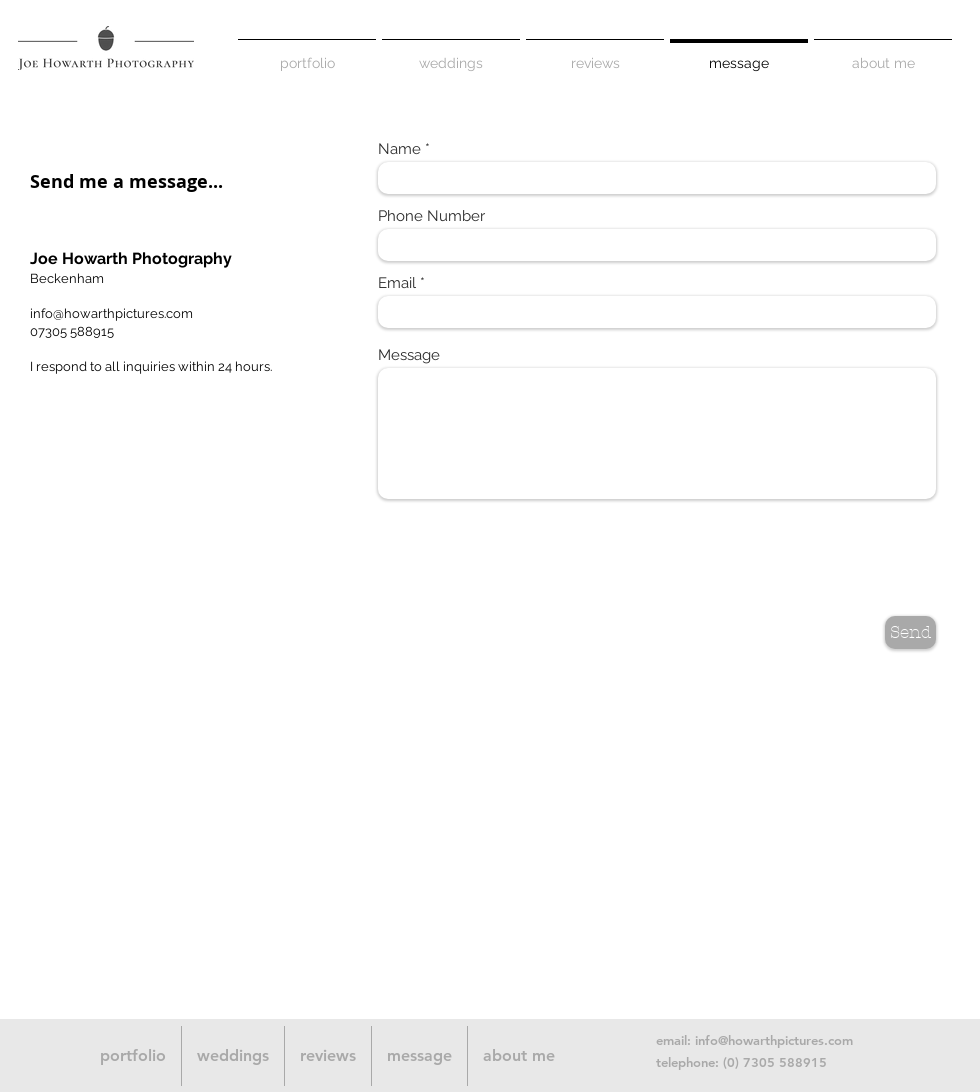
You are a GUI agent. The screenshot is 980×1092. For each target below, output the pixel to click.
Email (397, 283)
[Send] (910, 632)
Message (409, 355)
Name (399, 149)
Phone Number (431, 216)
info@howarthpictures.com (111, 313)
